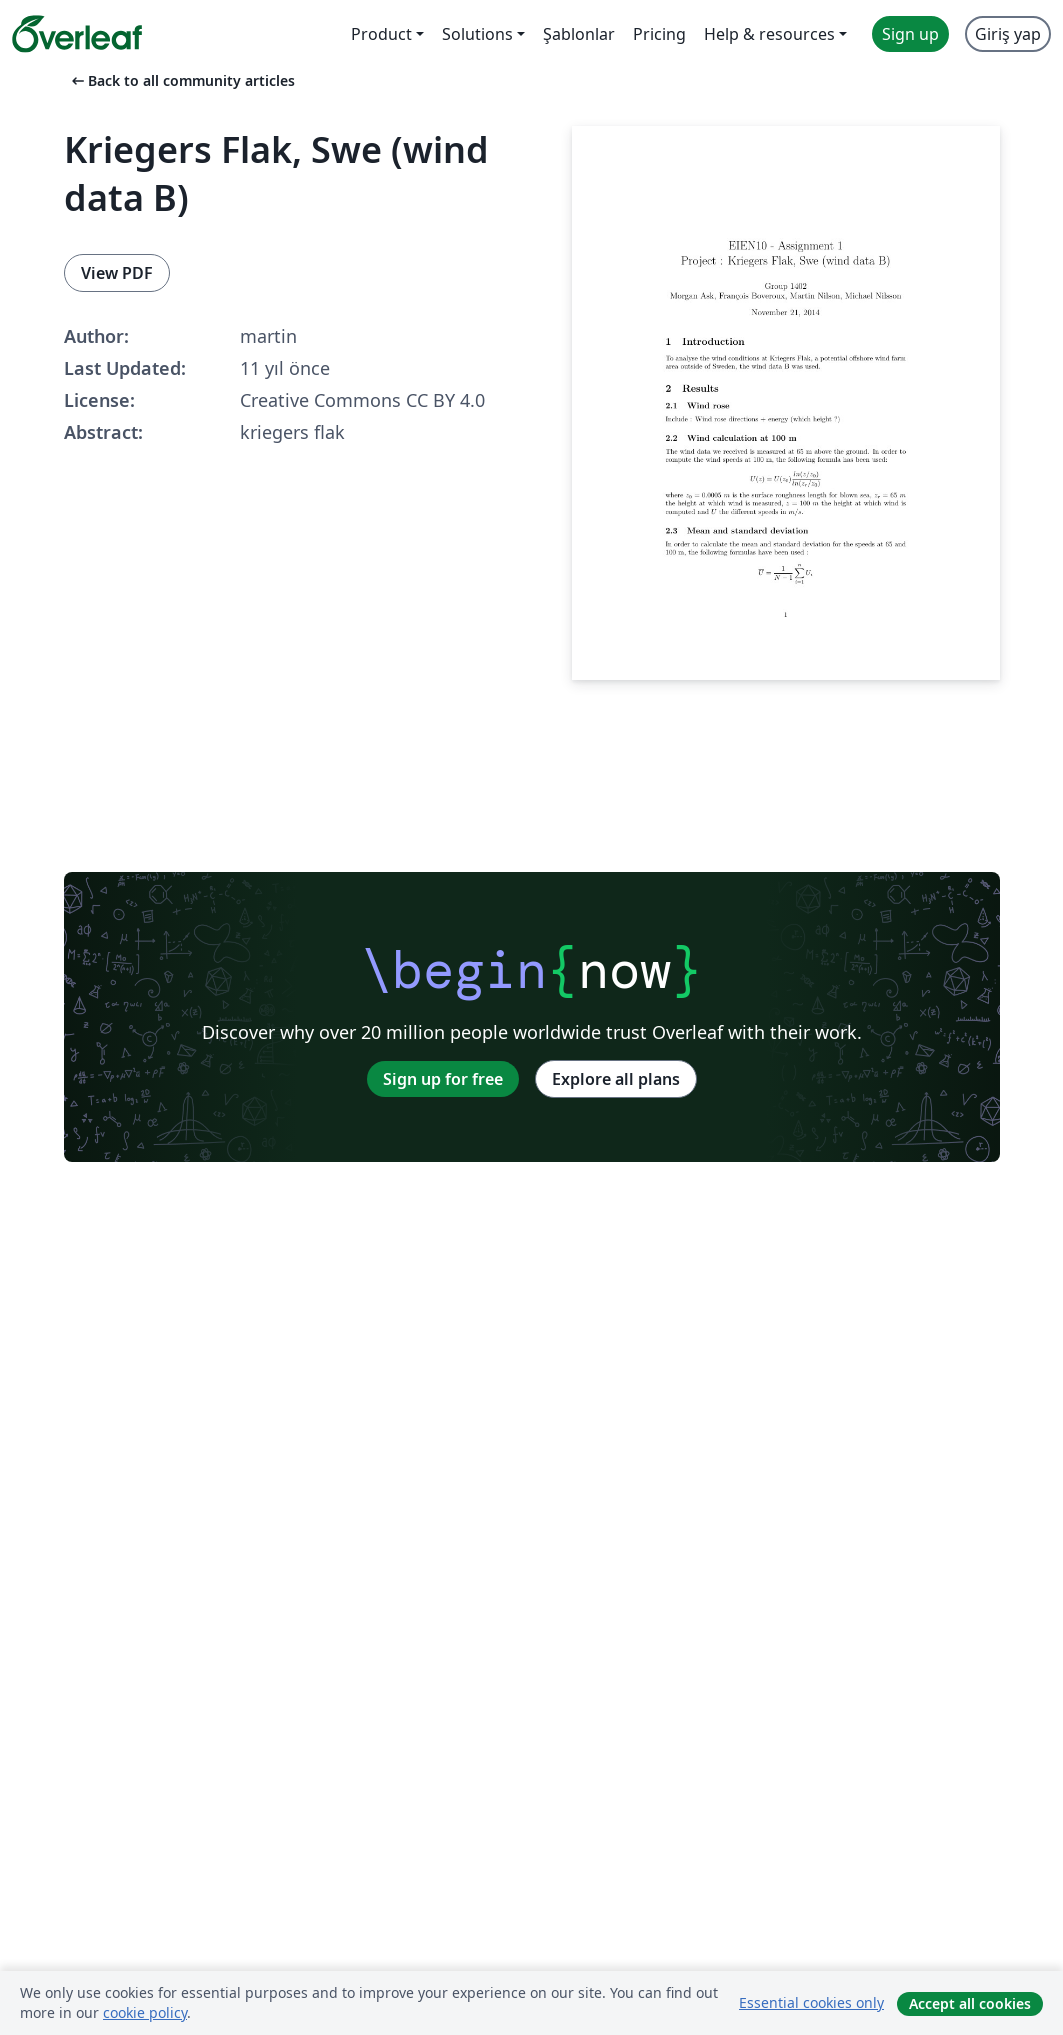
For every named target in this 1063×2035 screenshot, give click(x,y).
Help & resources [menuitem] (769, 34)
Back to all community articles (181, 80)
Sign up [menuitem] (910, 34)
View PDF (117, 273)
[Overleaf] (77, 34)
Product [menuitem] (381, 34)
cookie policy (145, 2012)
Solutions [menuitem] (477, 34)
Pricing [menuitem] (659, 34)
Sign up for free (443, 1079)
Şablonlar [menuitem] (579, 34)
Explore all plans (616, 1079)
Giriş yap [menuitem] (1008, 34)
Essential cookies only (811, 2002)
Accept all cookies (970, 2003)
